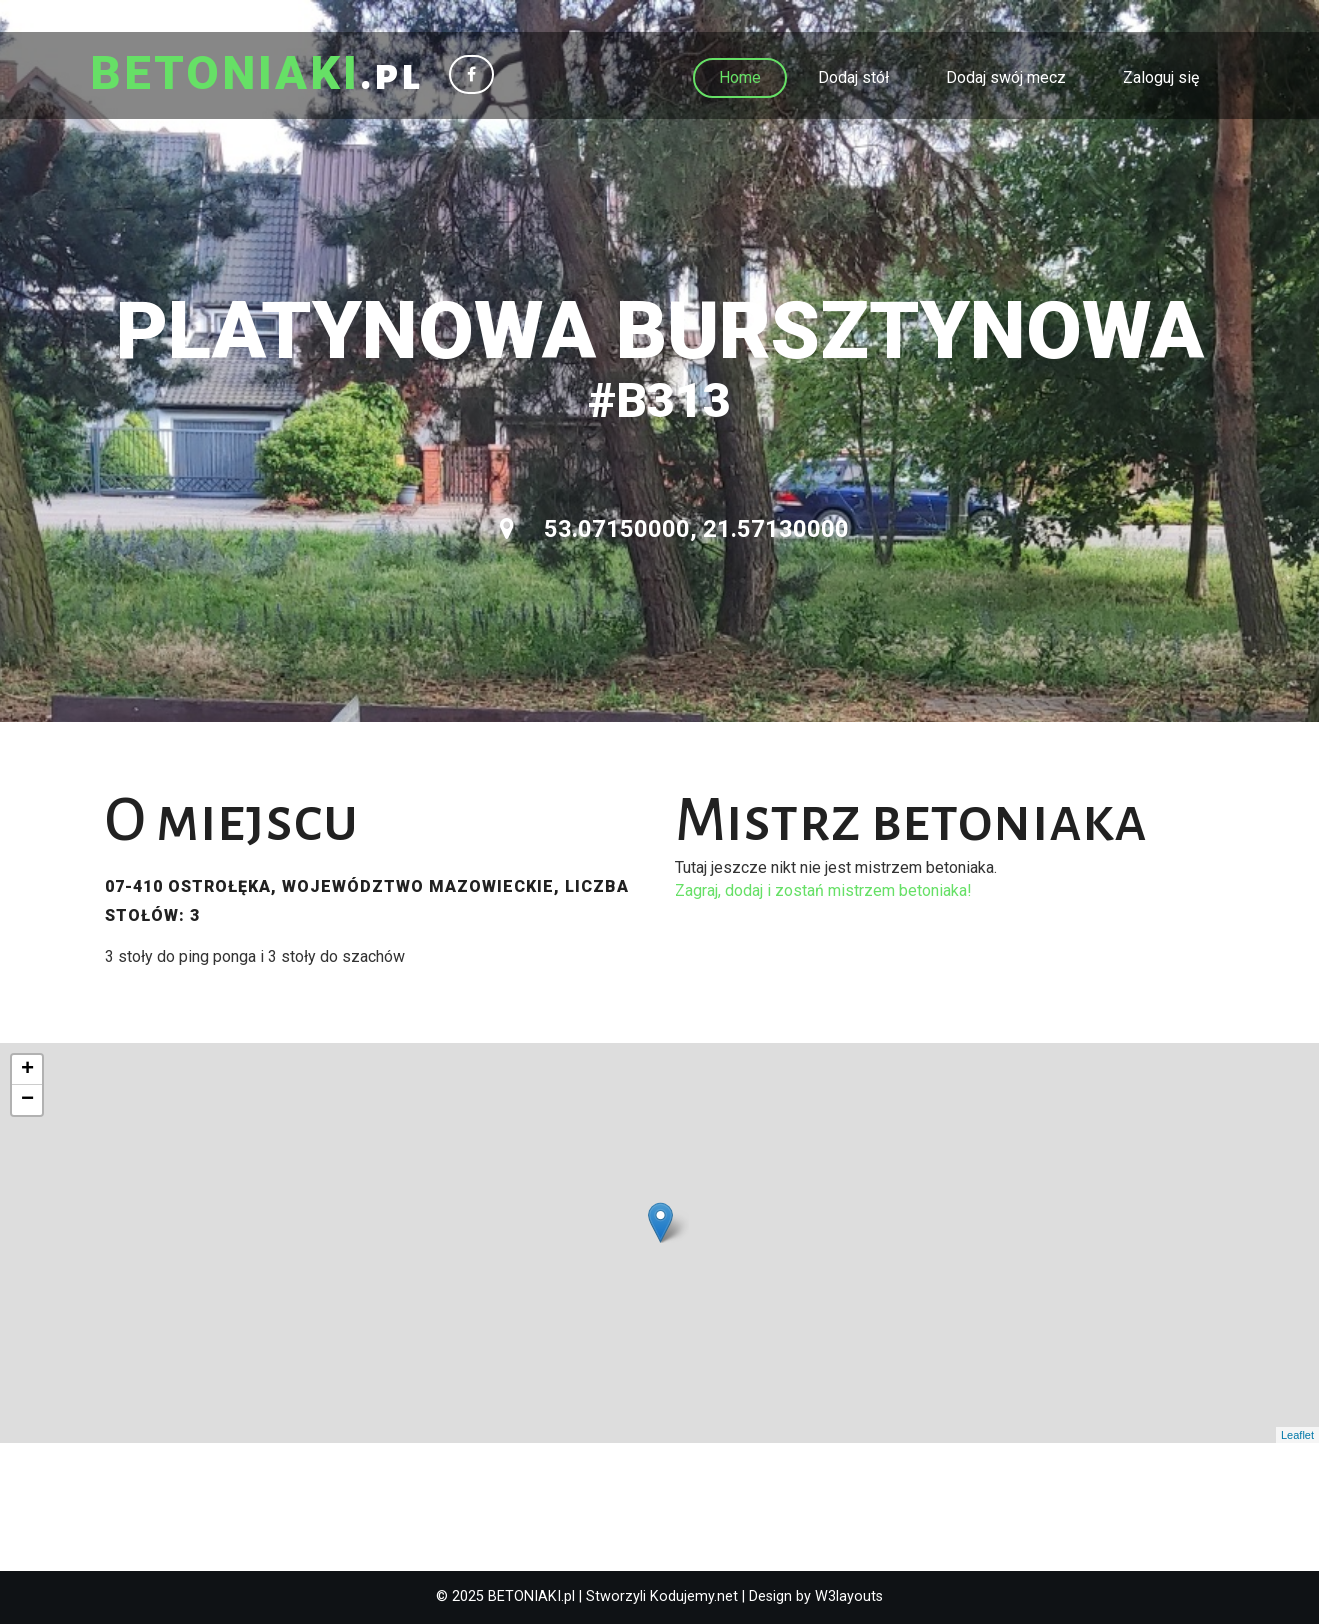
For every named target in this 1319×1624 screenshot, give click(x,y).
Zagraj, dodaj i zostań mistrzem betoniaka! (823, 890)
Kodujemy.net (694, 1596)
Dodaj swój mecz (1006, 77)
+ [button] (27, 1070)
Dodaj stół (853, 77)
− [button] (27, 1100)
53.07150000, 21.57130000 (674, 529)
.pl (256, 75)
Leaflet (1297, 1435)
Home (740, 77)
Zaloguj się (1161, 77)
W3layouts (849, 1596)
